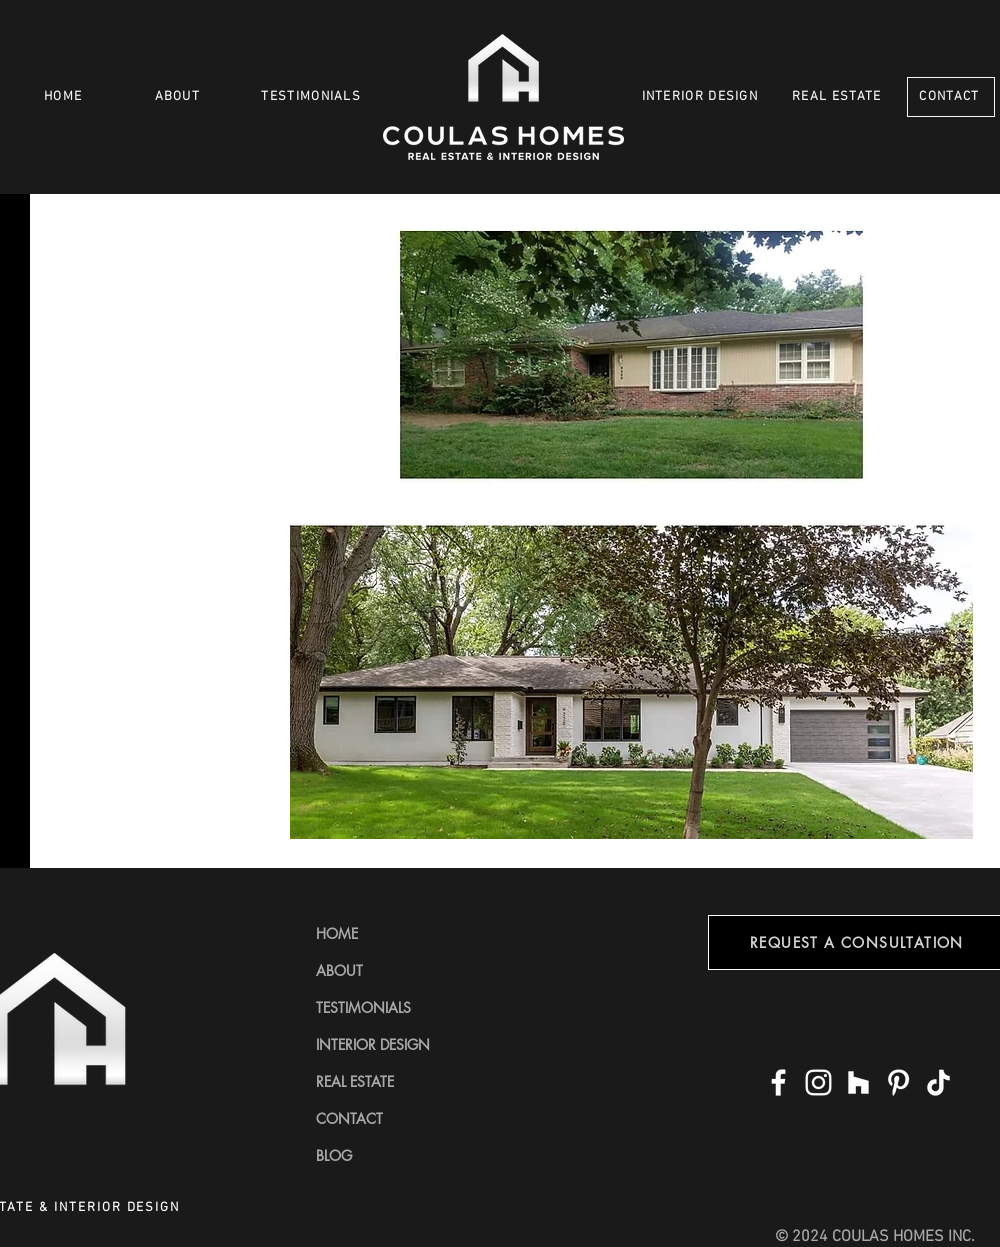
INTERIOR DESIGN (373, 1044)
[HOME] (65, 97)
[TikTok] (938, 1082)
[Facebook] (778, 1082)
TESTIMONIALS (363, 1007)
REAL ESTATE (355, 1081)
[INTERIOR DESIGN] (701, 97)
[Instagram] (818, 1082)
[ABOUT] (179, 97)
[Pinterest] (898, 1082)
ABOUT (339, 970)
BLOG (334, 1155)
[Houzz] (858, 1082)
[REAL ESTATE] (838, 97)
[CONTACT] (951, 97)
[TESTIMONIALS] (313, 97)
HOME (337, 933)
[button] (631, 525)
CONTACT (349, 1118)
